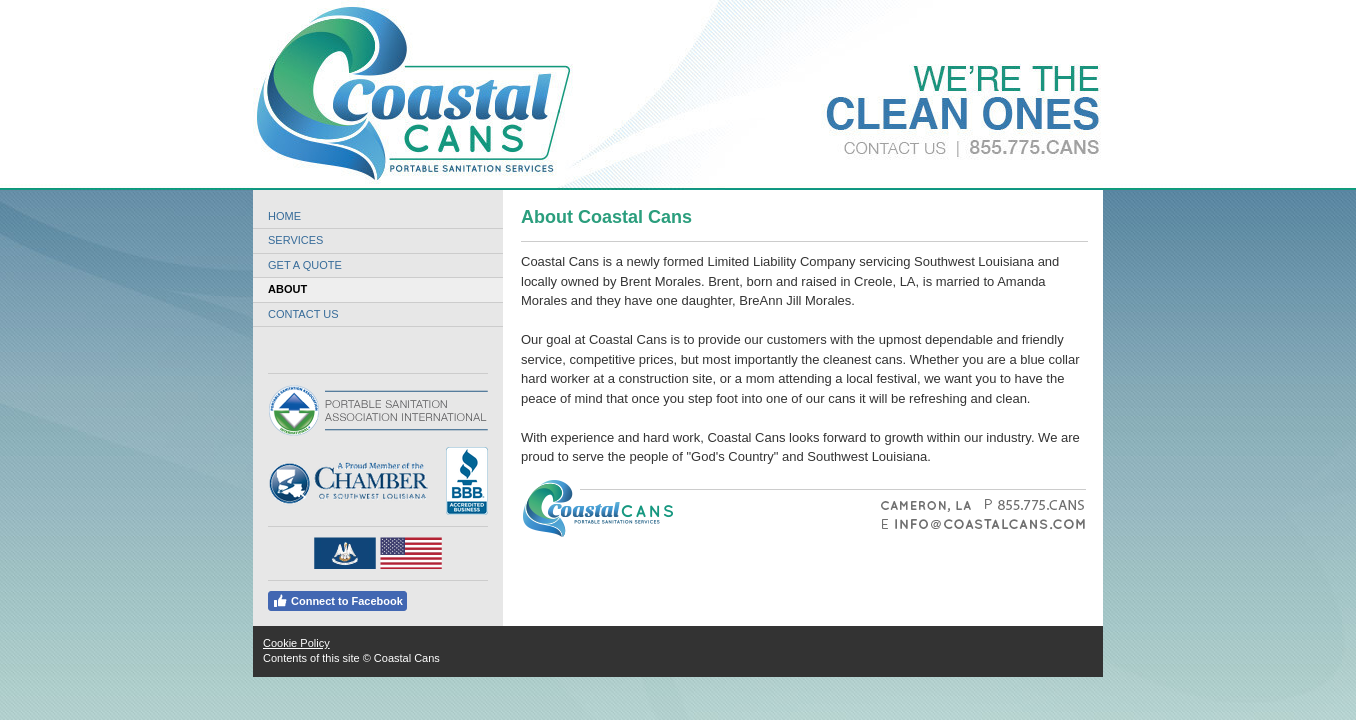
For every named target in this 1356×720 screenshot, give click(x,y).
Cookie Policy (296, 643)
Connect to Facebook (337, 601)
